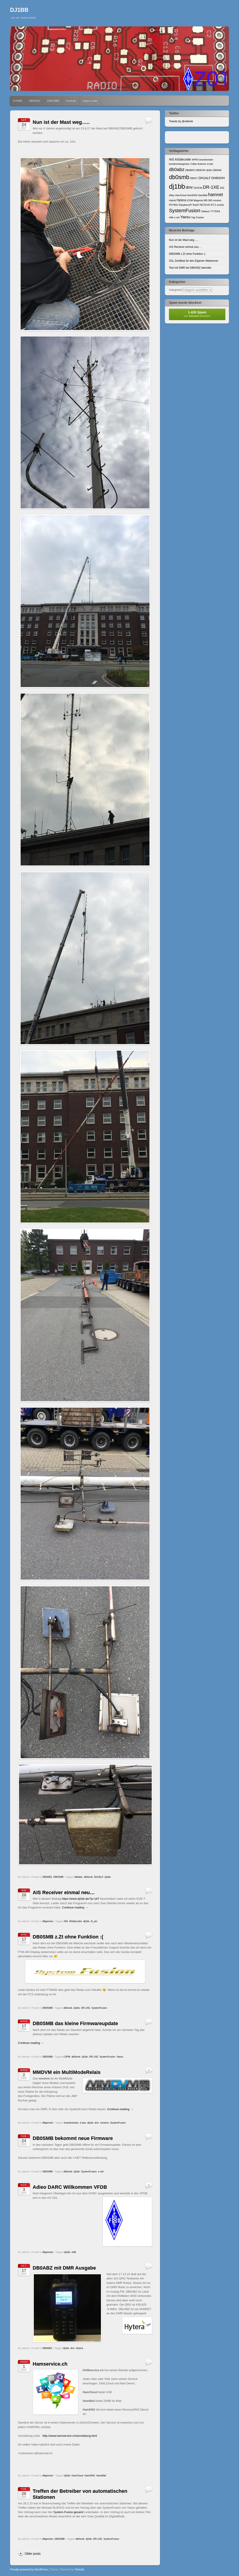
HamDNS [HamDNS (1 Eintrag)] (192, 195)
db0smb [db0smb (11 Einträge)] (179, 177)
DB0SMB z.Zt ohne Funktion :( (68, 1937)
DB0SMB (53, 100)
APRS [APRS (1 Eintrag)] (195, 159)
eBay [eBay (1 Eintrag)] (171, 195)
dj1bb (108, 1877)
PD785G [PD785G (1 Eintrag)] (173, 204)
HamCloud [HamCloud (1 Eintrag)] (180, 195)
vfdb (73, 2252)
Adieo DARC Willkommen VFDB (70, 2187)
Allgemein (47, 1921)
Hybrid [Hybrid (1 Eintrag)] (172, 200)
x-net (100, 2171)
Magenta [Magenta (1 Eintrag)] (198, 200)
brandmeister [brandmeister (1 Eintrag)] (206, 159)
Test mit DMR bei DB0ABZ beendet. (190, 267)
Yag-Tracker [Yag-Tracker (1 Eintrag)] (197, 217)
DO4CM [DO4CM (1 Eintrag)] (198, 187)
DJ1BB (19, 10)
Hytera (79, 2348)
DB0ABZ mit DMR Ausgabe (64, 2268)
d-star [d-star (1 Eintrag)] (210, 164)
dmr (97, 2122)
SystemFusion (99, 2007)
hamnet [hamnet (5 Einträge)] (215, 194)
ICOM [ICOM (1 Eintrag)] (190, 200)
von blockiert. (197, 314)
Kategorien (175, 289)
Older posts (33, 2553)
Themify (79, 2569)
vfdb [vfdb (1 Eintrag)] (171, 217)
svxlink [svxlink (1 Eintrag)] (220, 204)
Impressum (90, 100)
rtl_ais (94, 1921)
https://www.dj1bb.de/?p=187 (80, 1898)
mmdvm (104, 2122)
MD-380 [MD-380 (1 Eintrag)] (208, 200)
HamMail (101, 2475)
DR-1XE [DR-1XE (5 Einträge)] (211, 187)
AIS (66, 1921)
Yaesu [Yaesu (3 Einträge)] (185, 217)
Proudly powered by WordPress (29, 2569)
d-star (83, 2122)
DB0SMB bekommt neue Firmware (73, 2138)
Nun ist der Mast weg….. (61, 122)
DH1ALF (98, 1877)
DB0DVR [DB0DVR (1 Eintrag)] (200, 170)
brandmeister (71, 2122)
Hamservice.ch (50, 2364)
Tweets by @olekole (181, 121)
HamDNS (89, 2475)
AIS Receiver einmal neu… (64, 1892)
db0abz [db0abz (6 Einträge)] (176, 169)
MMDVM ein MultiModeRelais (66, 2072)
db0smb (88, 1877)
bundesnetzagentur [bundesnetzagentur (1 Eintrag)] (179, 164)
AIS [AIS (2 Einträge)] (171, 159)
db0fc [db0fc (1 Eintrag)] (209, 170)
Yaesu (119, 2056)
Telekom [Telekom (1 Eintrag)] (205, 211)
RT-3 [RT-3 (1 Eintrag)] (213, 204)
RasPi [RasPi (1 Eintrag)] (196, 204)
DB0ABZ (34, 100)
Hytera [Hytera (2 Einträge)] (181, 200)
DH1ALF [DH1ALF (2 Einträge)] (204, 178)
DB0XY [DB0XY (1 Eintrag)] (194, 178)
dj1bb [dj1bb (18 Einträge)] (177, 186)
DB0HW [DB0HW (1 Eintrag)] (217, 170)
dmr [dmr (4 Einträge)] (189, 187)
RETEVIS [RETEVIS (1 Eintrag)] (205, 204)
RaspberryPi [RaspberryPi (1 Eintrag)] (185, 204)
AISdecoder (75, 1921)
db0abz (79, 1877)
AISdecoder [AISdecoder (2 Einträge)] (183, 159)
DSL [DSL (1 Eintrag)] (222, 187)
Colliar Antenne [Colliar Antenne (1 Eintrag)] (198, 164)
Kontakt (71, 100)
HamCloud (77, 2475)
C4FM (67, 2056)
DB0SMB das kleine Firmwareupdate (75, 2023)
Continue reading (75, 1907)
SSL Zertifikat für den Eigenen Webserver (193, 260)
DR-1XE (85, 2007)
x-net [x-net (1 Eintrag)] (177, 217)
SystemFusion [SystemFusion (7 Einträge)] (184, 210)
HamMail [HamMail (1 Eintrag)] (202, 195)
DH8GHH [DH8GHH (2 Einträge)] (218, 178)
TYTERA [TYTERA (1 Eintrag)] (215, 211)
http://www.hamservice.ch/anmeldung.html (70, 2435)
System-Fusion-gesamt (68, 2512)
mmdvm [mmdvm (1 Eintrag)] (217, 200)
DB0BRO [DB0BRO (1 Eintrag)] (190, 170)
